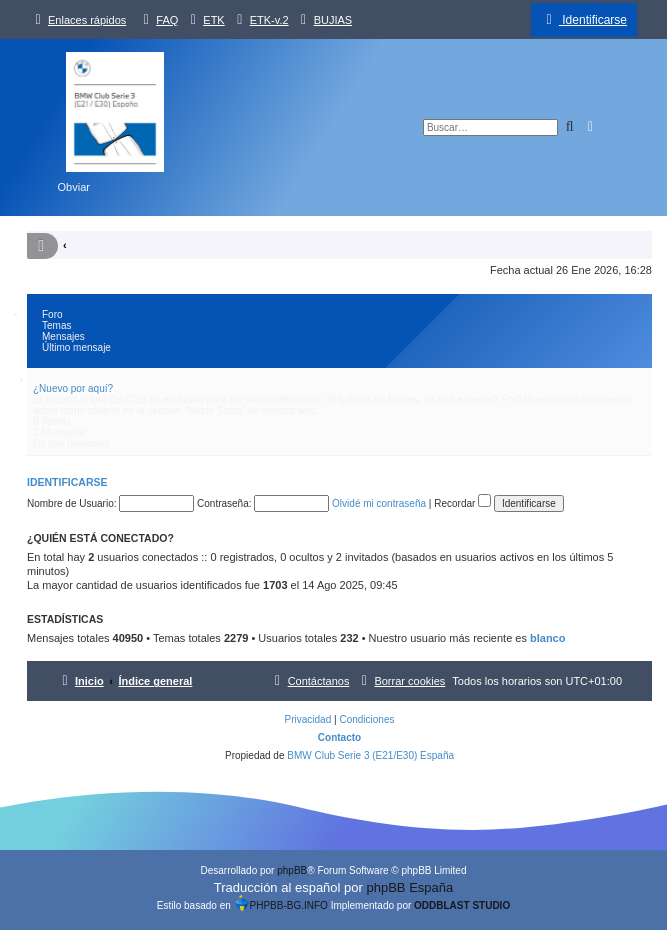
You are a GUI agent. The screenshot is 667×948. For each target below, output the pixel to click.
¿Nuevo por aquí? (73, 388)
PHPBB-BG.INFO (281, 905)
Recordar (462, 503)
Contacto (339, 737)
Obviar (74, 187)
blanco (547, 638)
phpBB (292, 870)
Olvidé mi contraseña (379, 503)
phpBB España (409, 887)
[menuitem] (158, 20)
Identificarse (67, 482)
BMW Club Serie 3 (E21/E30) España (370, 755)
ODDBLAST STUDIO (462, 905)
